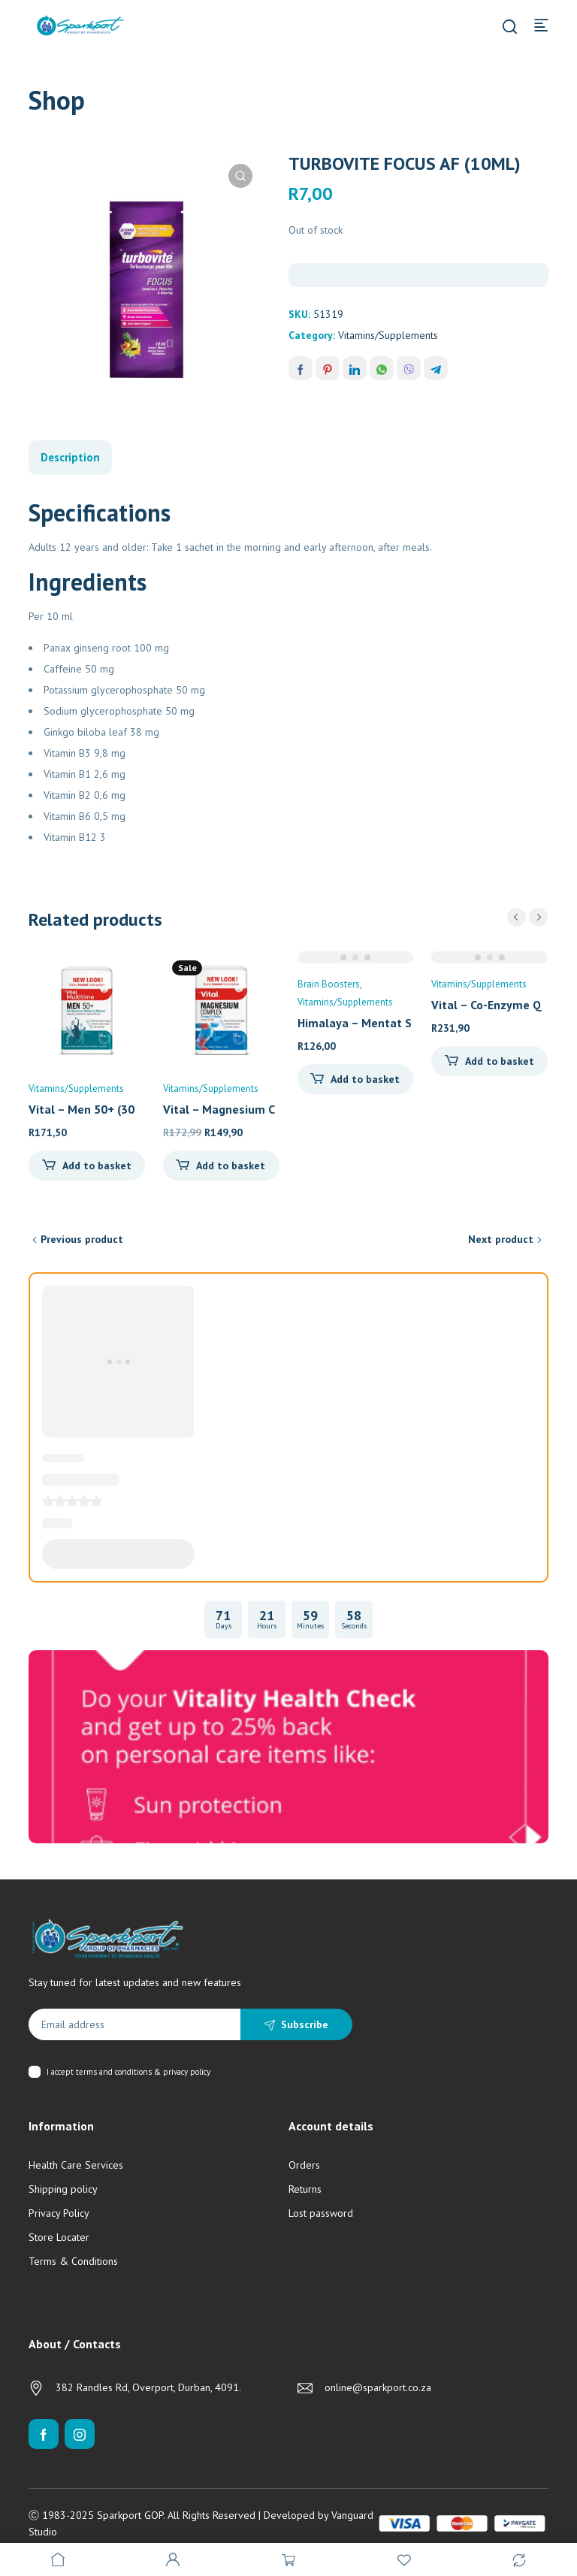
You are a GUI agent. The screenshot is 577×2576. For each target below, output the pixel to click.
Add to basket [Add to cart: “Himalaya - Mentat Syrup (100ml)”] (365, 1079)
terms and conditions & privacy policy (143, 2072)
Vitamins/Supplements (388, 335)
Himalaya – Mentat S (355, 1022)
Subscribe (304, 2024)
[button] (240, 176)
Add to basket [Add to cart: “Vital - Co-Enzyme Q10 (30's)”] (499, 1061)
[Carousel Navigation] (527, 917)
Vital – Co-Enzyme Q (486, 1004)
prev (516, 917)
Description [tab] (70, 457)
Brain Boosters (329, 984)
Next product (500, 1239)
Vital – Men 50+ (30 (81, 1109)
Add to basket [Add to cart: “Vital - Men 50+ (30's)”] (96, 1165)
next (538, 917)
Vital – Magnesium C (219, 1109)
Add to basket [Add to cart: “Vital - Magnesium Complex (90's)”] (230, 1165)
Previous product (82, 1239)
